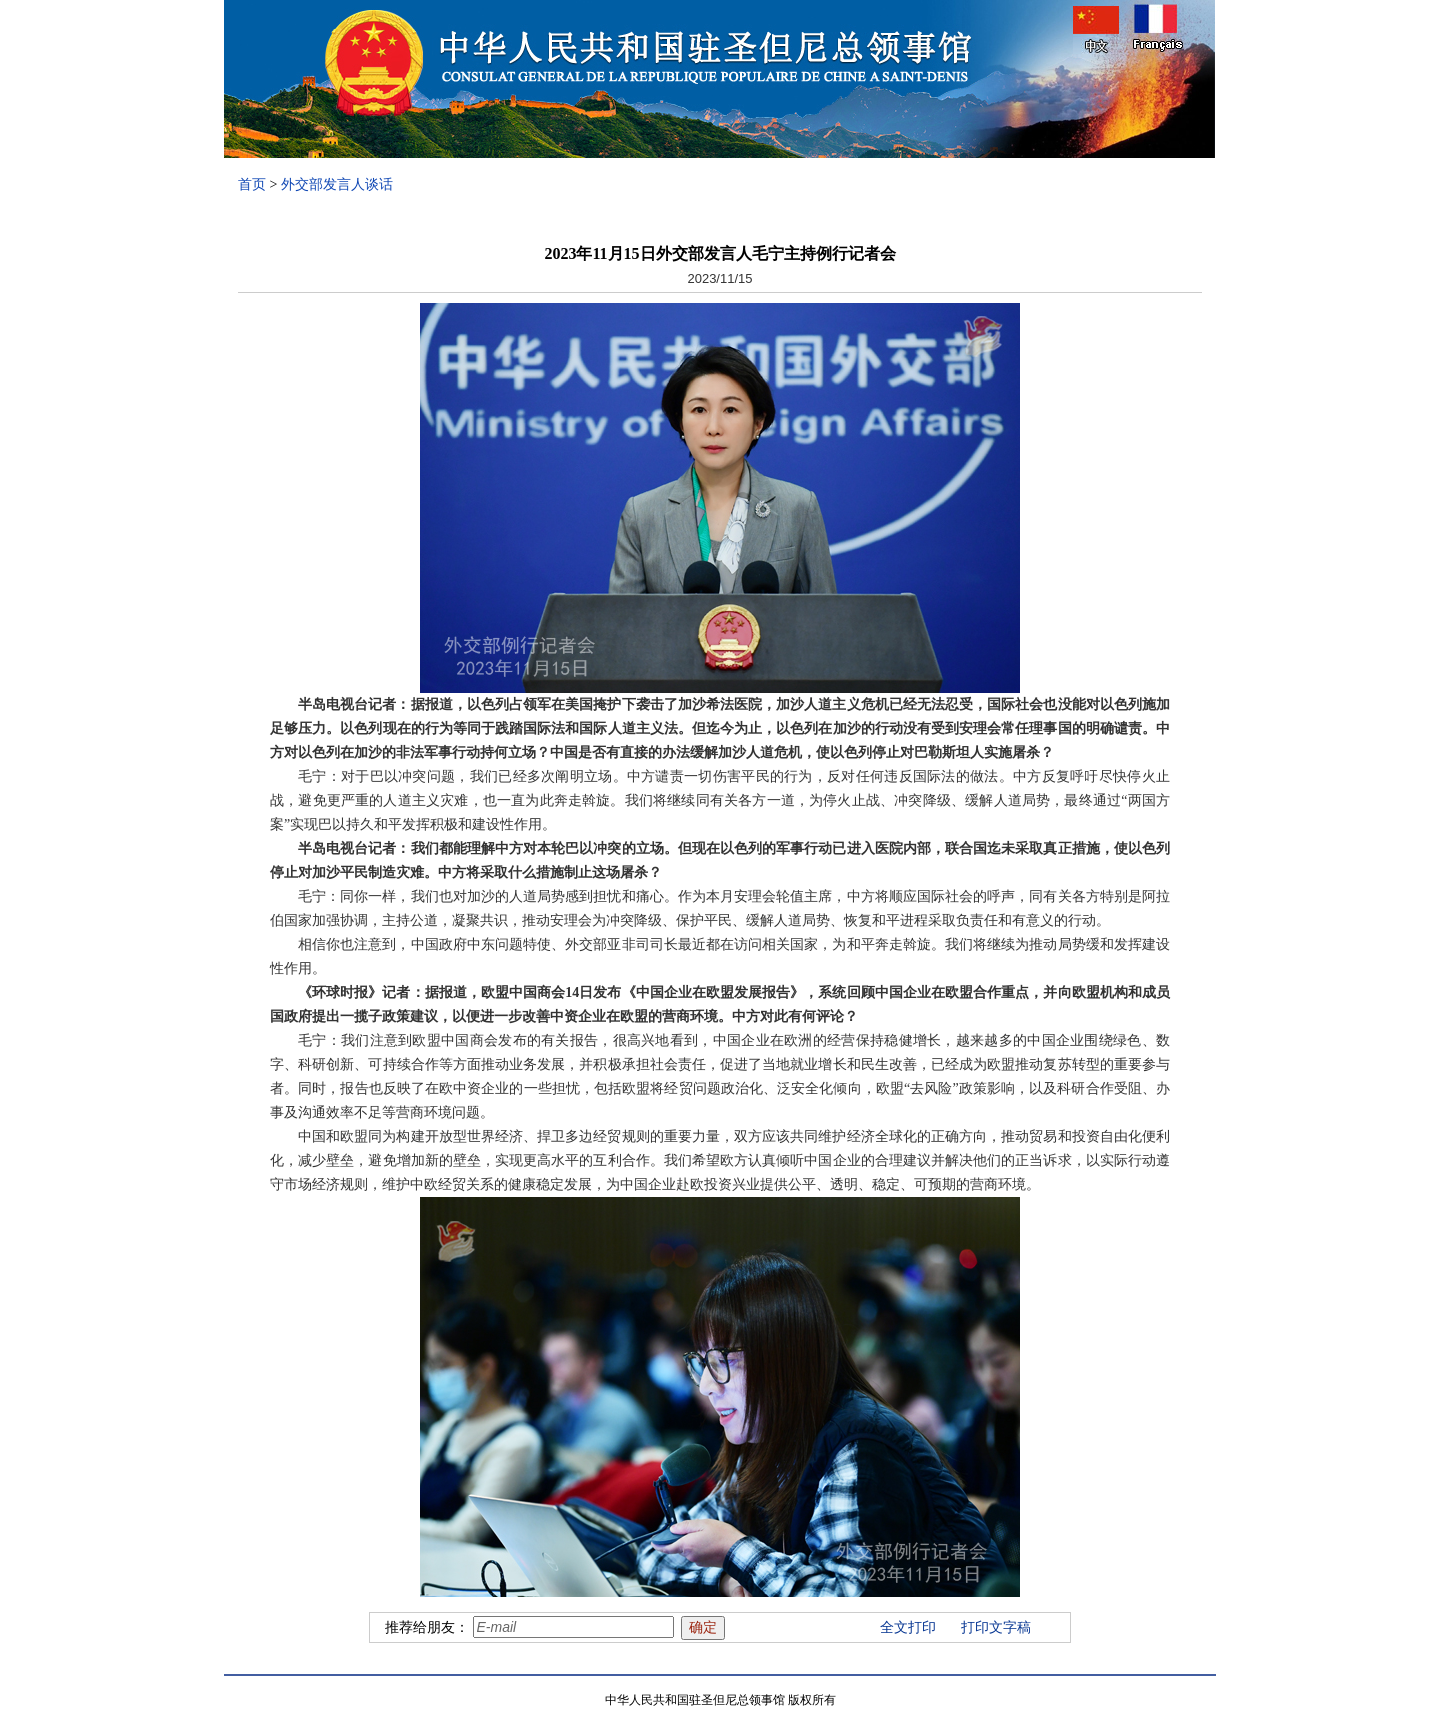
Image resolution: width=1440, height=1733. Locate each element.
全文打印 (908, 1627)
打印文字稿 (996, 1627)
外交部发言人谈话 (337, 184)
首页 (252, 184)
